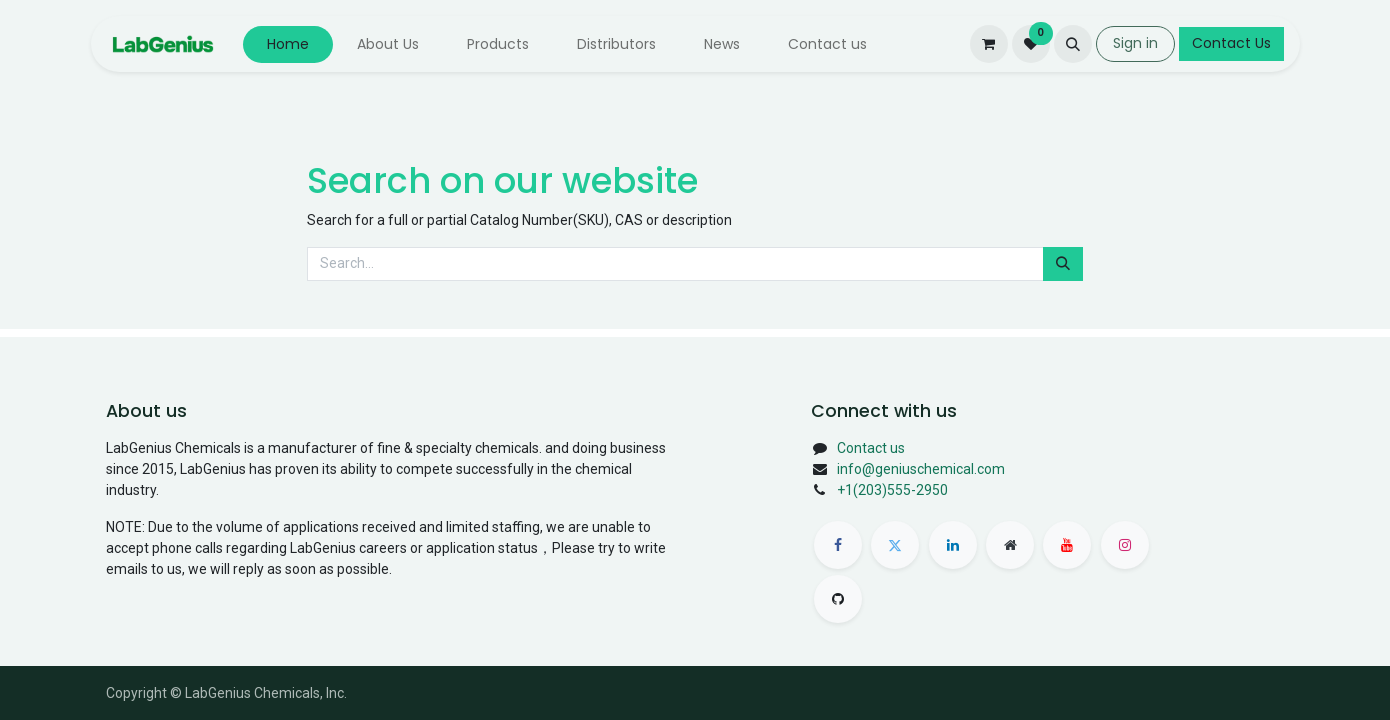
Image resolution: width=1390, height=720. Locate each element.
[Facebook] (838, 545)
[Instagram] (1125, 545)
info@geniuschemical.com (921, 469)
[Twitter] (895, 545)
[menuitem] (288, 44)
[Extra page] (1010, 545)
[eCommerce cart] (989, 44)
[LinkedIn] (953, 545)
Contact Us (1231, 43)
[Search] (1063, 264)
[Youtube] (1067, 545)
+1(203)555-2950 (892, 490)
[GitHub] (838, 599)
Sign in (1135, 43)
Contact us (871, 448)
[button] (1073, 44)
